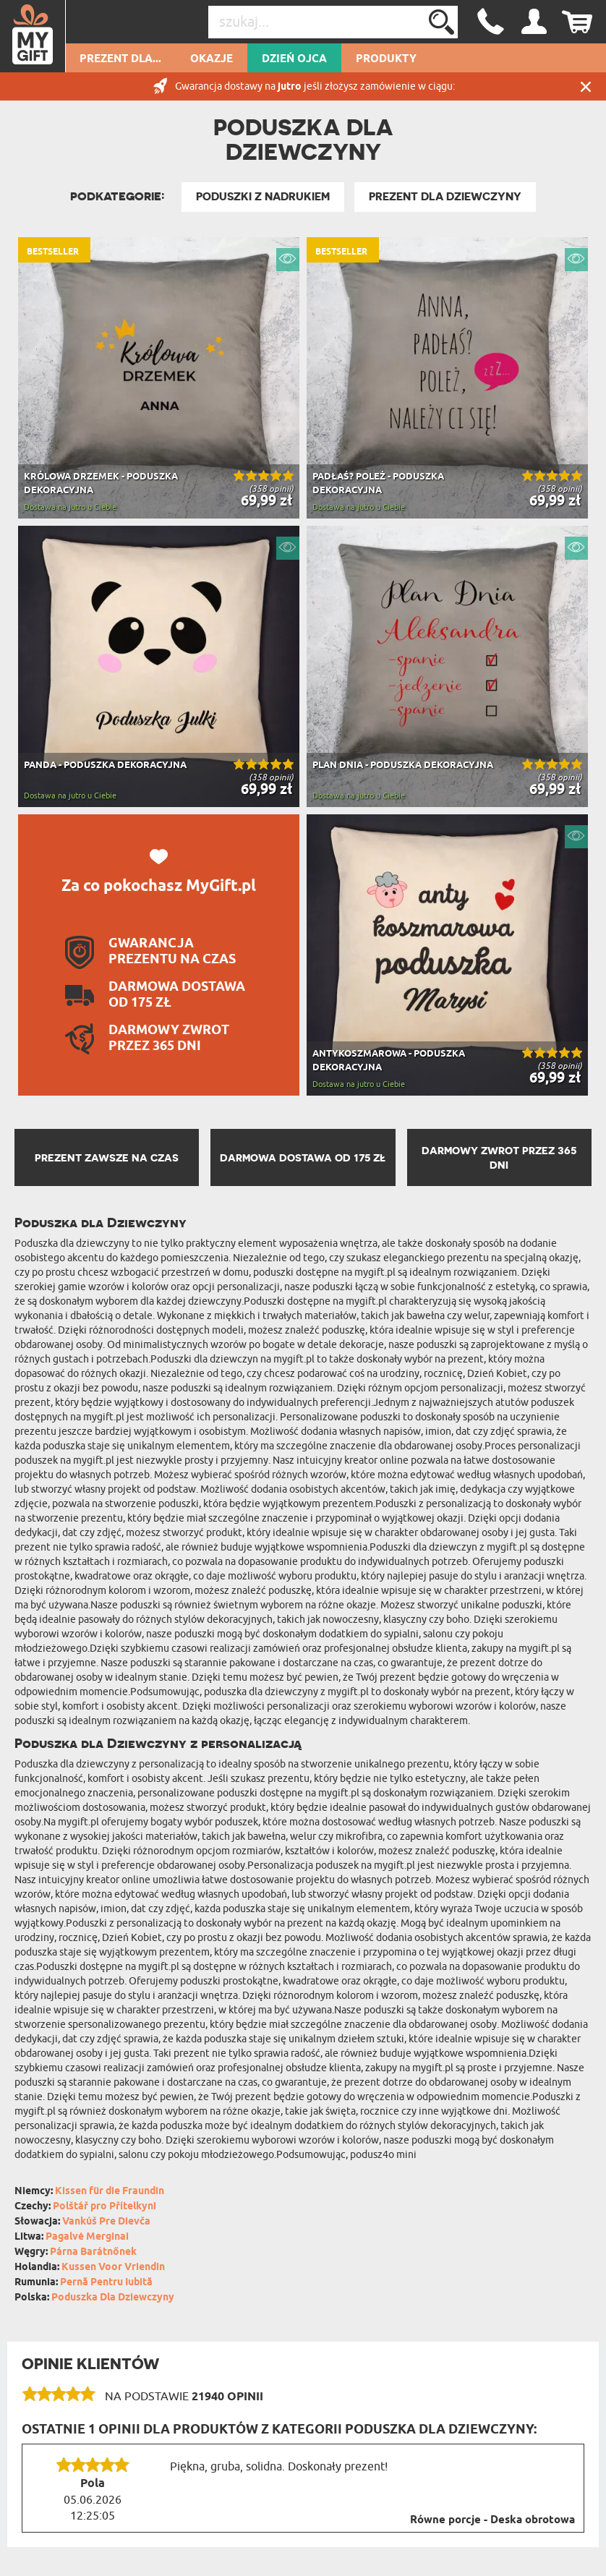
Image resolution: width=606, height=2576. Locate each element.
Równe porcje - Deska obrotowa (492, 2520)
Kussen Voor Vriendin (113, 2267)
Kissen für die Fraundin (109, 2191)
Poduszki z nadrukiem (263, 196)
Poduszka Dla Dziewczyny (112, 2298)
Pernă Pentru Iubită (106, 2283)
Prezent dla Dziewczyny (445, 196)
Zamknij (586, 86)
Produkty (386, 59)
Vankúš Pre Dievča (106, 2222)
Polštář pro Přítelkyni (104, 2207)
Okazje (211, 59)
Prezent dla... (120, 59)
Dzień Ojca (294, 59)
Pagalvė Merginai (87, 2237)
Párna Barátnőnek (93, 2252)
